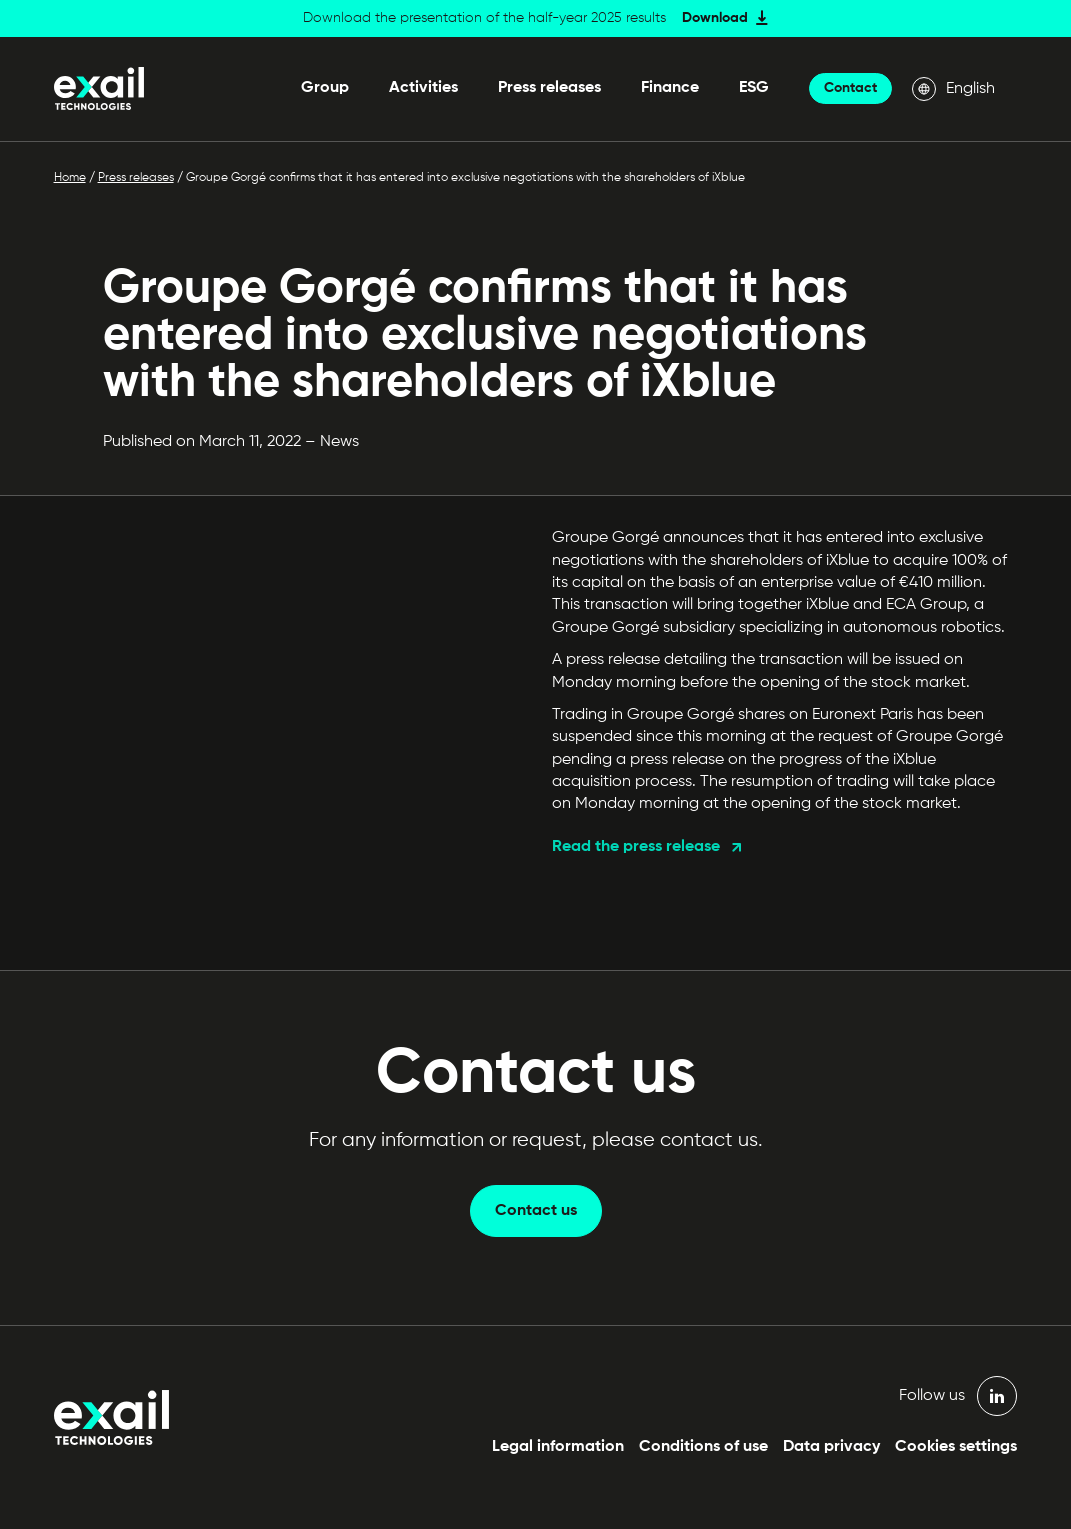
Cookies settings (956, 1447)
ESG (754, 88)
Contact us (536, 1211)
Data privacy (831, 1447)
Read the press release (636, 847)
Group (325, 88)
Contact (850, 88)
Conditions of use (703, 1447)
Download (715, 18)
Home (70, 178)
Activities (423, 88)
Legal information (558, 1447)
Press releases (549, 88)
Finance (670, 88)
